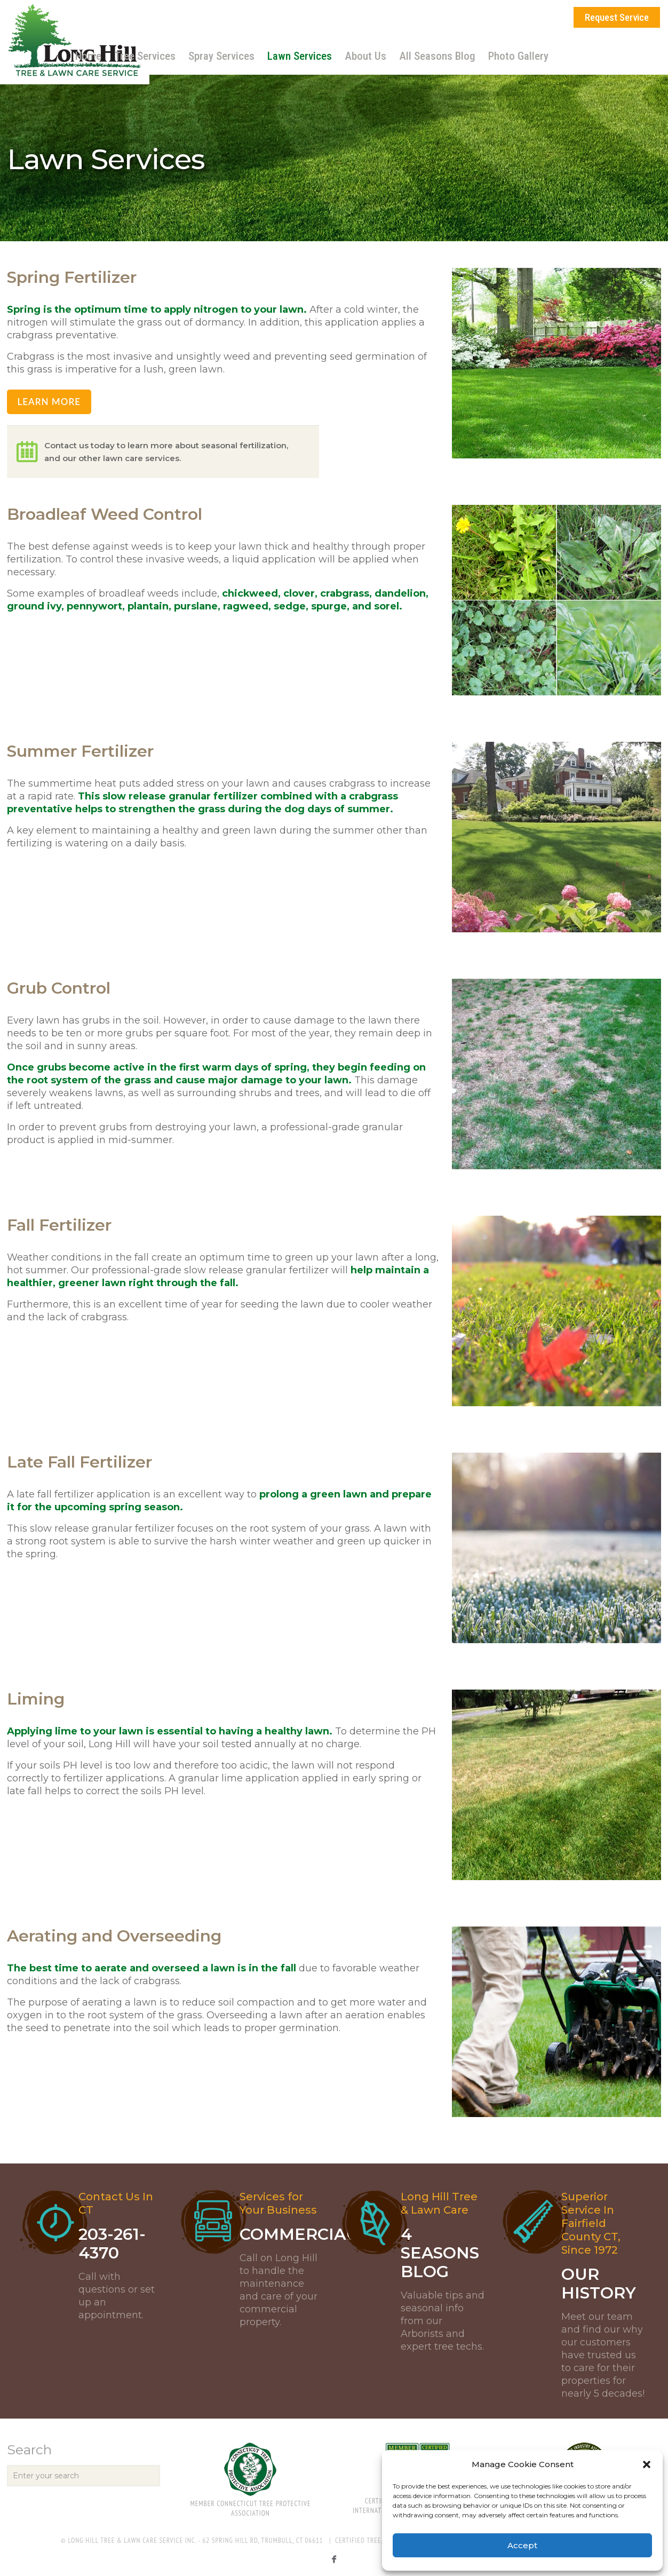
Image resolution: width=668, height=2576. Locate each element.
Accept (522, 2545)
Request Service (617, 17)
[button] (646, 2464)
